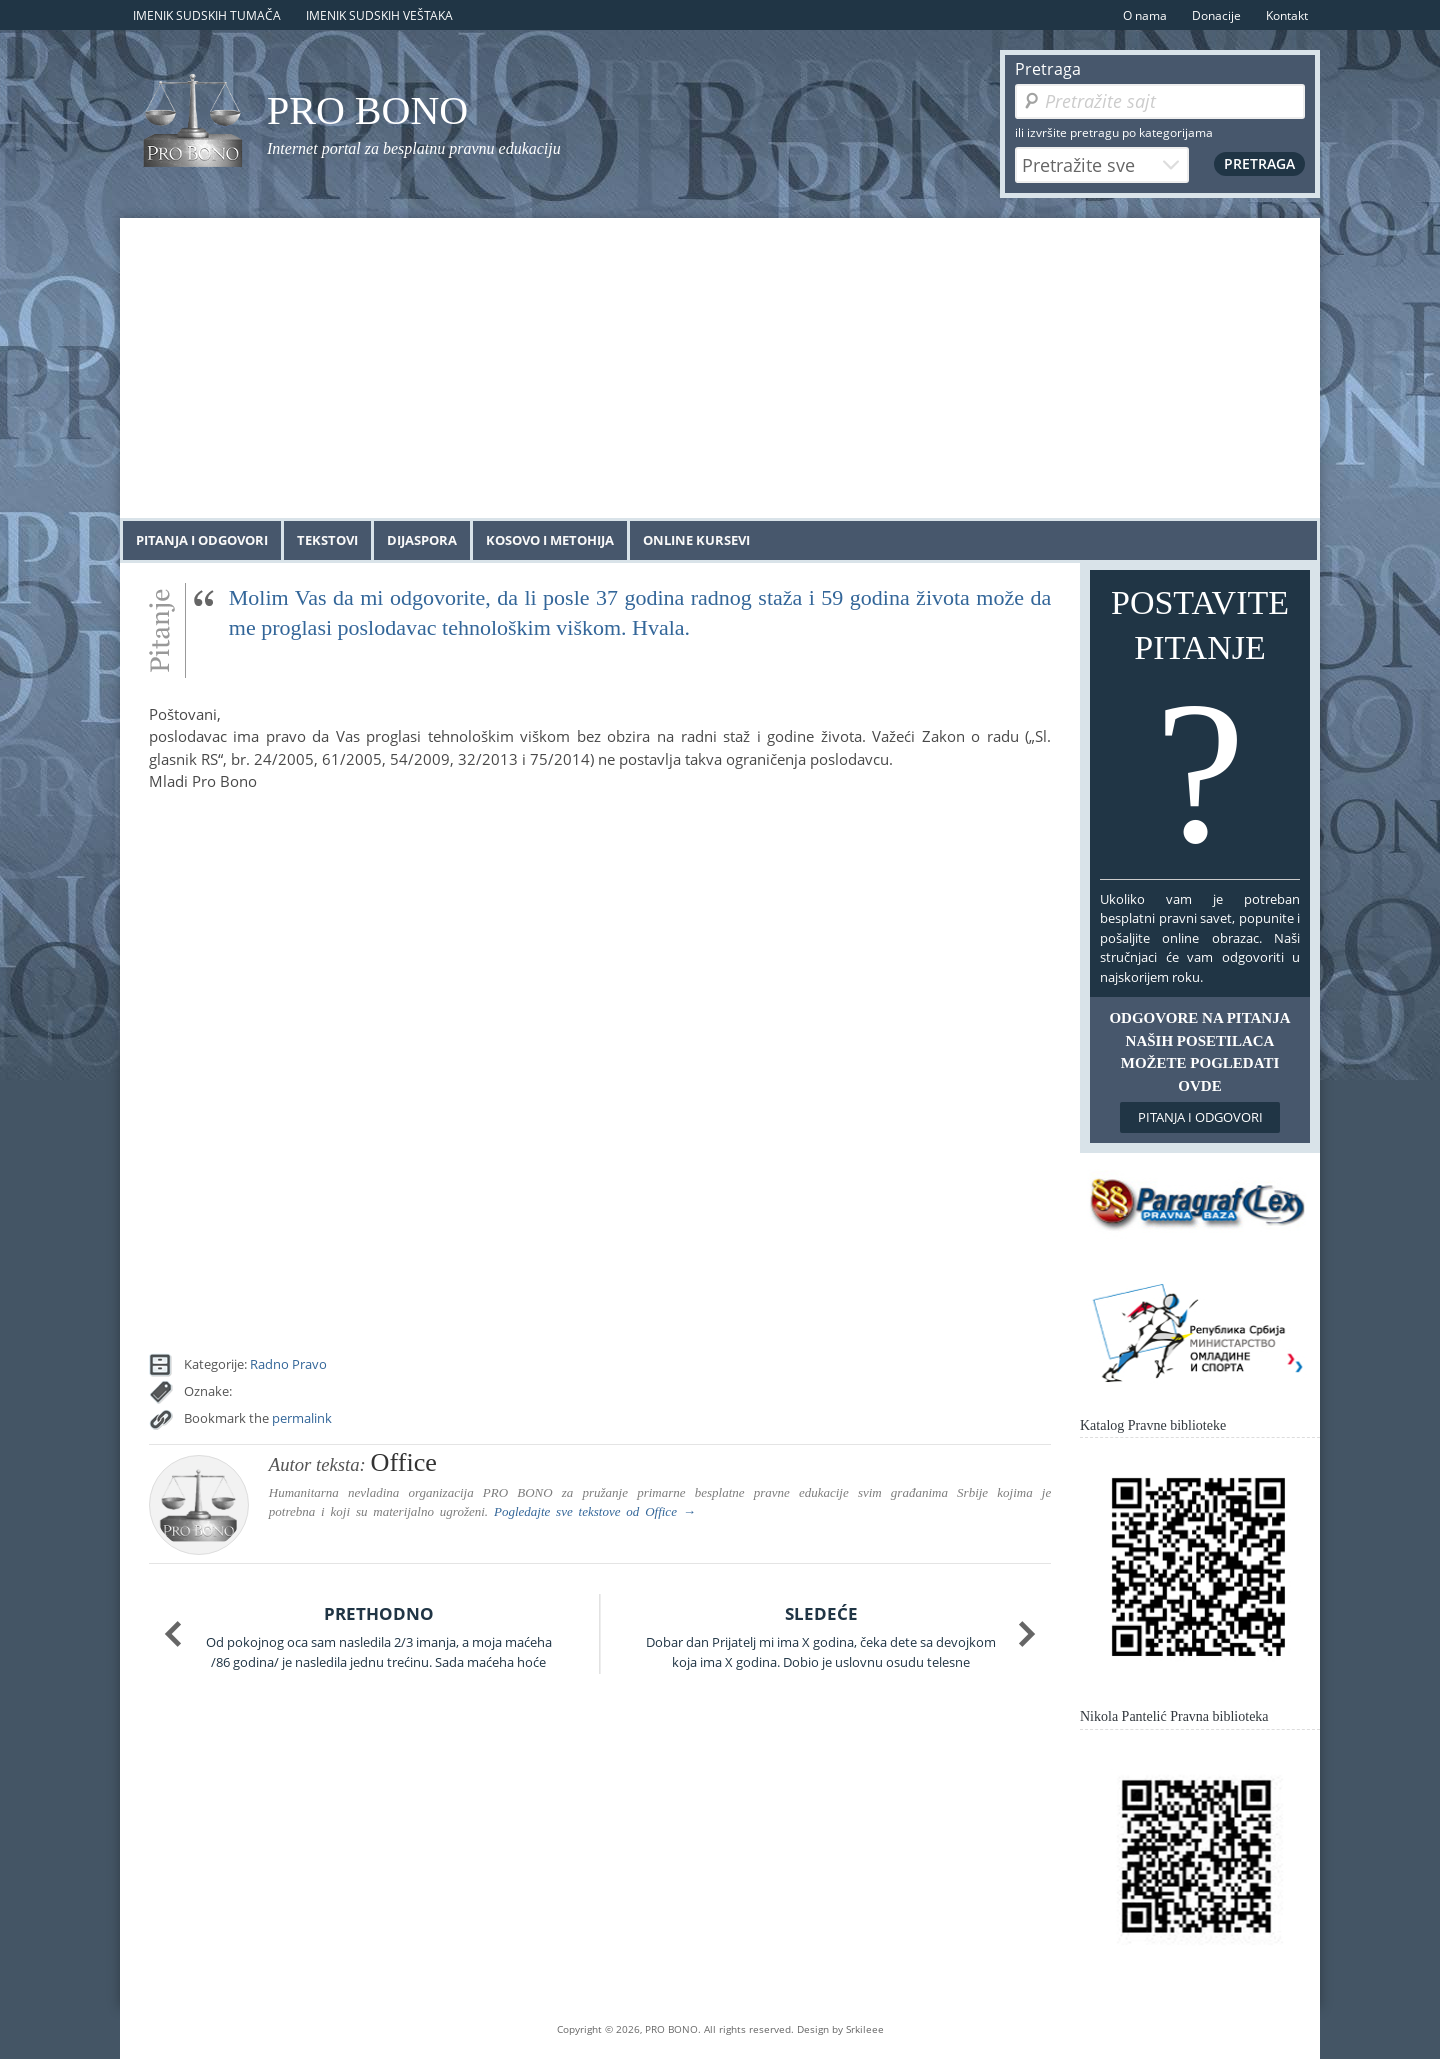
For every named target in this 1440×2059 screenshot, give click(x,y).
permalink (302, 1418)
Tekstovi (327, 540)
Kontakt (1287, 15)
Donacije (1216, 15)
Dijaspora (422, 540)
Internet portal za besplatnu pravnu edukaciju (414, 148)
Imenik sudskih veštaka (379, 15)
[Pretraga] (1160, 101)
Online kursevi (696, 540)
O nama (1145, 15)
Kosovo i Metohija (550, 540)
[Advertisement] (720, 368)
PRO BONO (367, 110)
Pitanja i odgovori (202, 540)
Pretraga (1048, 69)
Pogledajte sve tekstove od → (595, 1511)
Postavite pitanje (1200, 729)
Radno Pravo (288, 1364)
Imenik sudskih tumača (207, 15)
